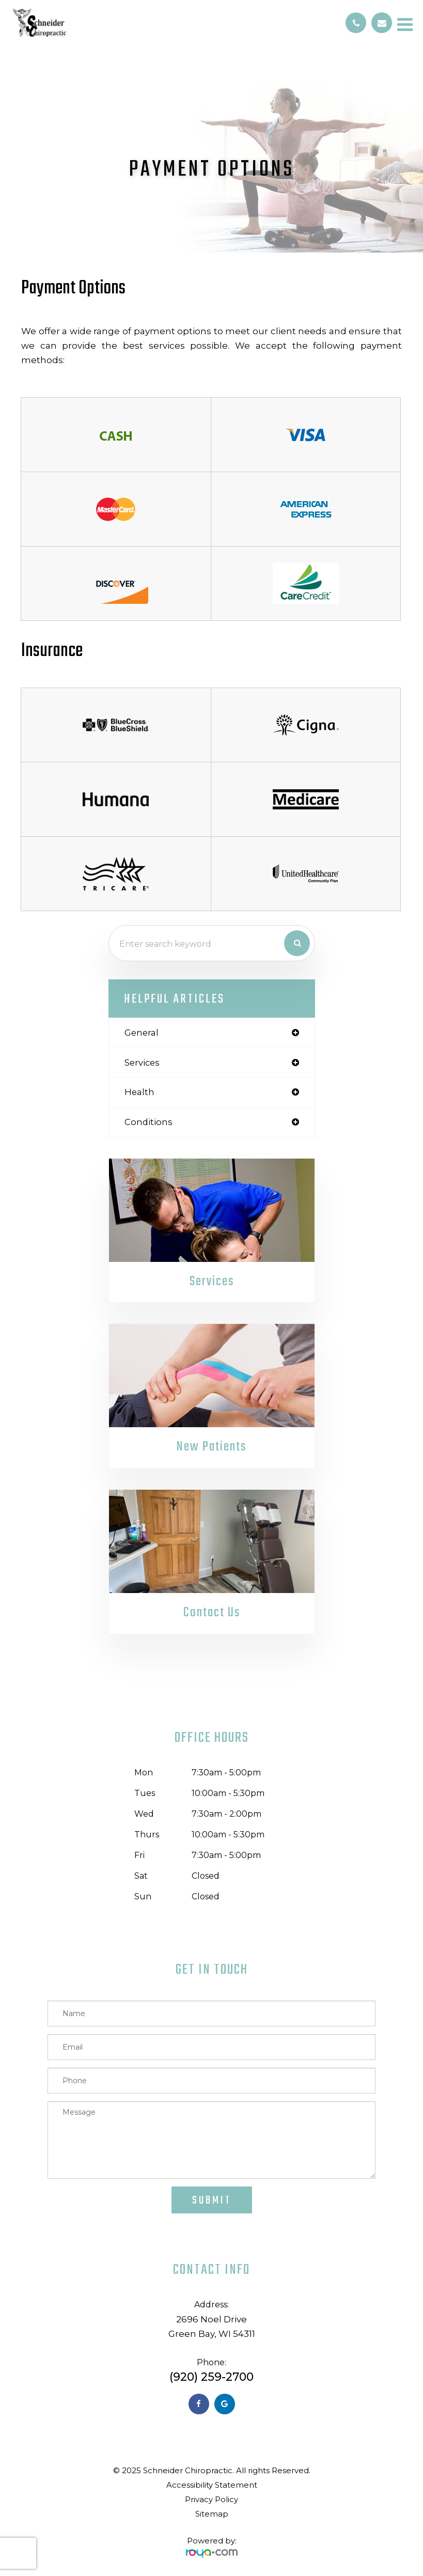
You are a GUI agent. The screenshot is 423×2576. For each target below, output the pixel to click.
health (139, 1092)
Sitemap (211, 2514)
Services (212, 1281)
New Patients (211, 1447)
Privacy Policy (211, 2499)
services (142, 1062)
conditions (148, 1122)
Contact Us (211, 1612)
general (141, 1032)
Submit (211, 2200)
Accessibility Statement (211, 2485)
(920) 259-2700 (211, 2377)
